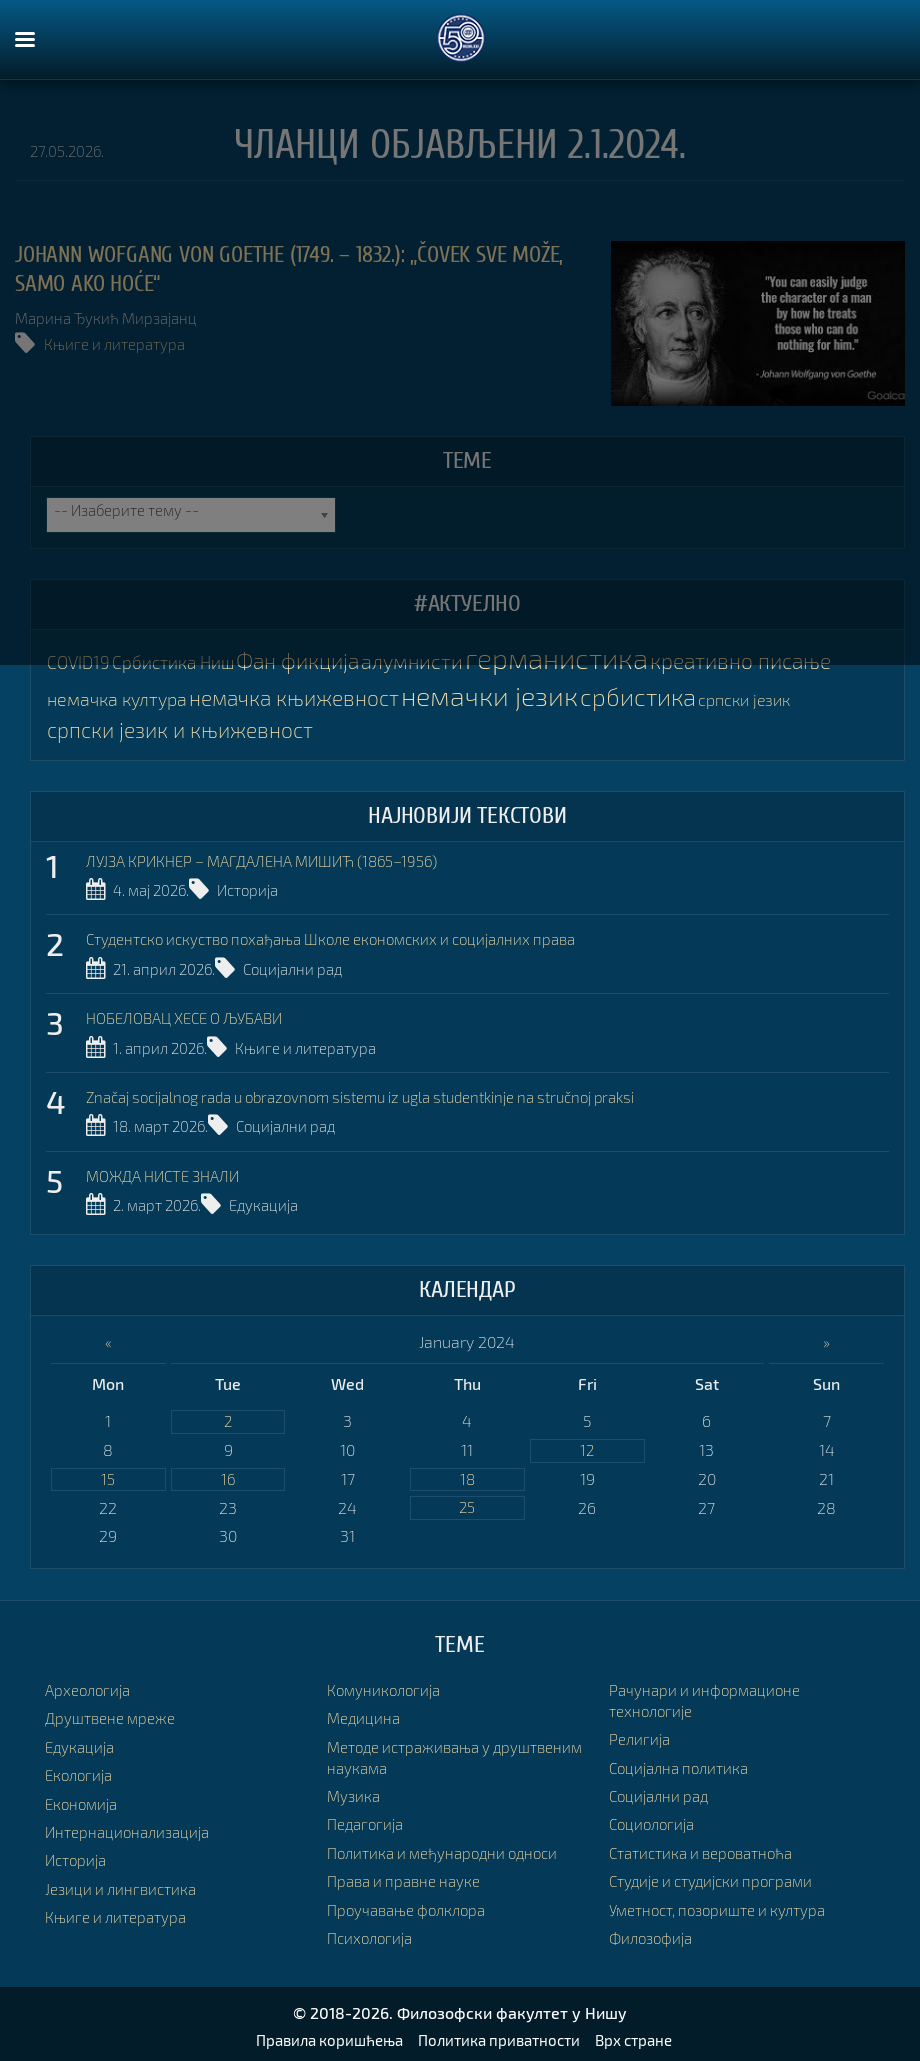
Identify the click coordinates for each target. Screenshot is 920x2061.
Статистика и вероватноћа (708, 1847)
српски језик (775, 699)
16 (228, 1473)
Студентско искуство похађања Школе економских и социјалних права (349, 937)
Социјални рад (306, 966)
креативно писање (750, 661)
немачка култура (120, 698)
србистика (665, 696)
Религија (641, 1734)
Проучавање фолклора (412, 1904)
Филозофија (654, 1932)
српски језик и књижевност (185, 728)
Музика (355, 1791)
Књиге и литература (118, 343)
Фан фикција (296, 661)
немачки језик (509, 695)
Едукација (277, 1198)
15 (108, 1473)
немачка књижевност (304, 697)
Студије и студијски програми (718, 1876)
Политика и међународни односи (450, 1847)
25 (467, 1503)
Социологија (655, 1819)
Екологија (81, 1770)
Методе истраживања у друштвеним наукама (415, 1753)
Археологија (90, 1685)
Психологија (373, 1932)
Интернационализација (132, 1826)
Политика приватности (500, 2034)
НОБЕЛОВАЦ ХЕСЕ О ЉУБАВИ (195, 1014)
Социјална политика (684, 1762)
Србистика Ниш (170, 663)
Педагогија (368, 1819)
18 (467, 1473)
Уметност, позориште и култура (725, 1904)
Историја (261, 889)
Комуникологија (387, 1685)
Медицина (365, 1713)
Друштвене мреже (113, 1713)
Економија (84, 1798)
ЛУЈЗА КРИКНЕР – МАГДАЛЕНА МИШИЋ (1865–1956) (276, 859)
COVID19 (77, 663)
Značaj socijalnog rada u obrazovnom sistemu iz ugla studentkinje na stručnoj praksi (389, 1092)
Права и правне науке (408, 1876)
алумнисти (413, 661)
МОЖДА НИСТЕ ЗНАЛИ (170, 1169)
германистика (560, 658)
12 (587, 1443)
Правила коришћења (320, 2034)
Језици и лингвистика (124, 1883)
